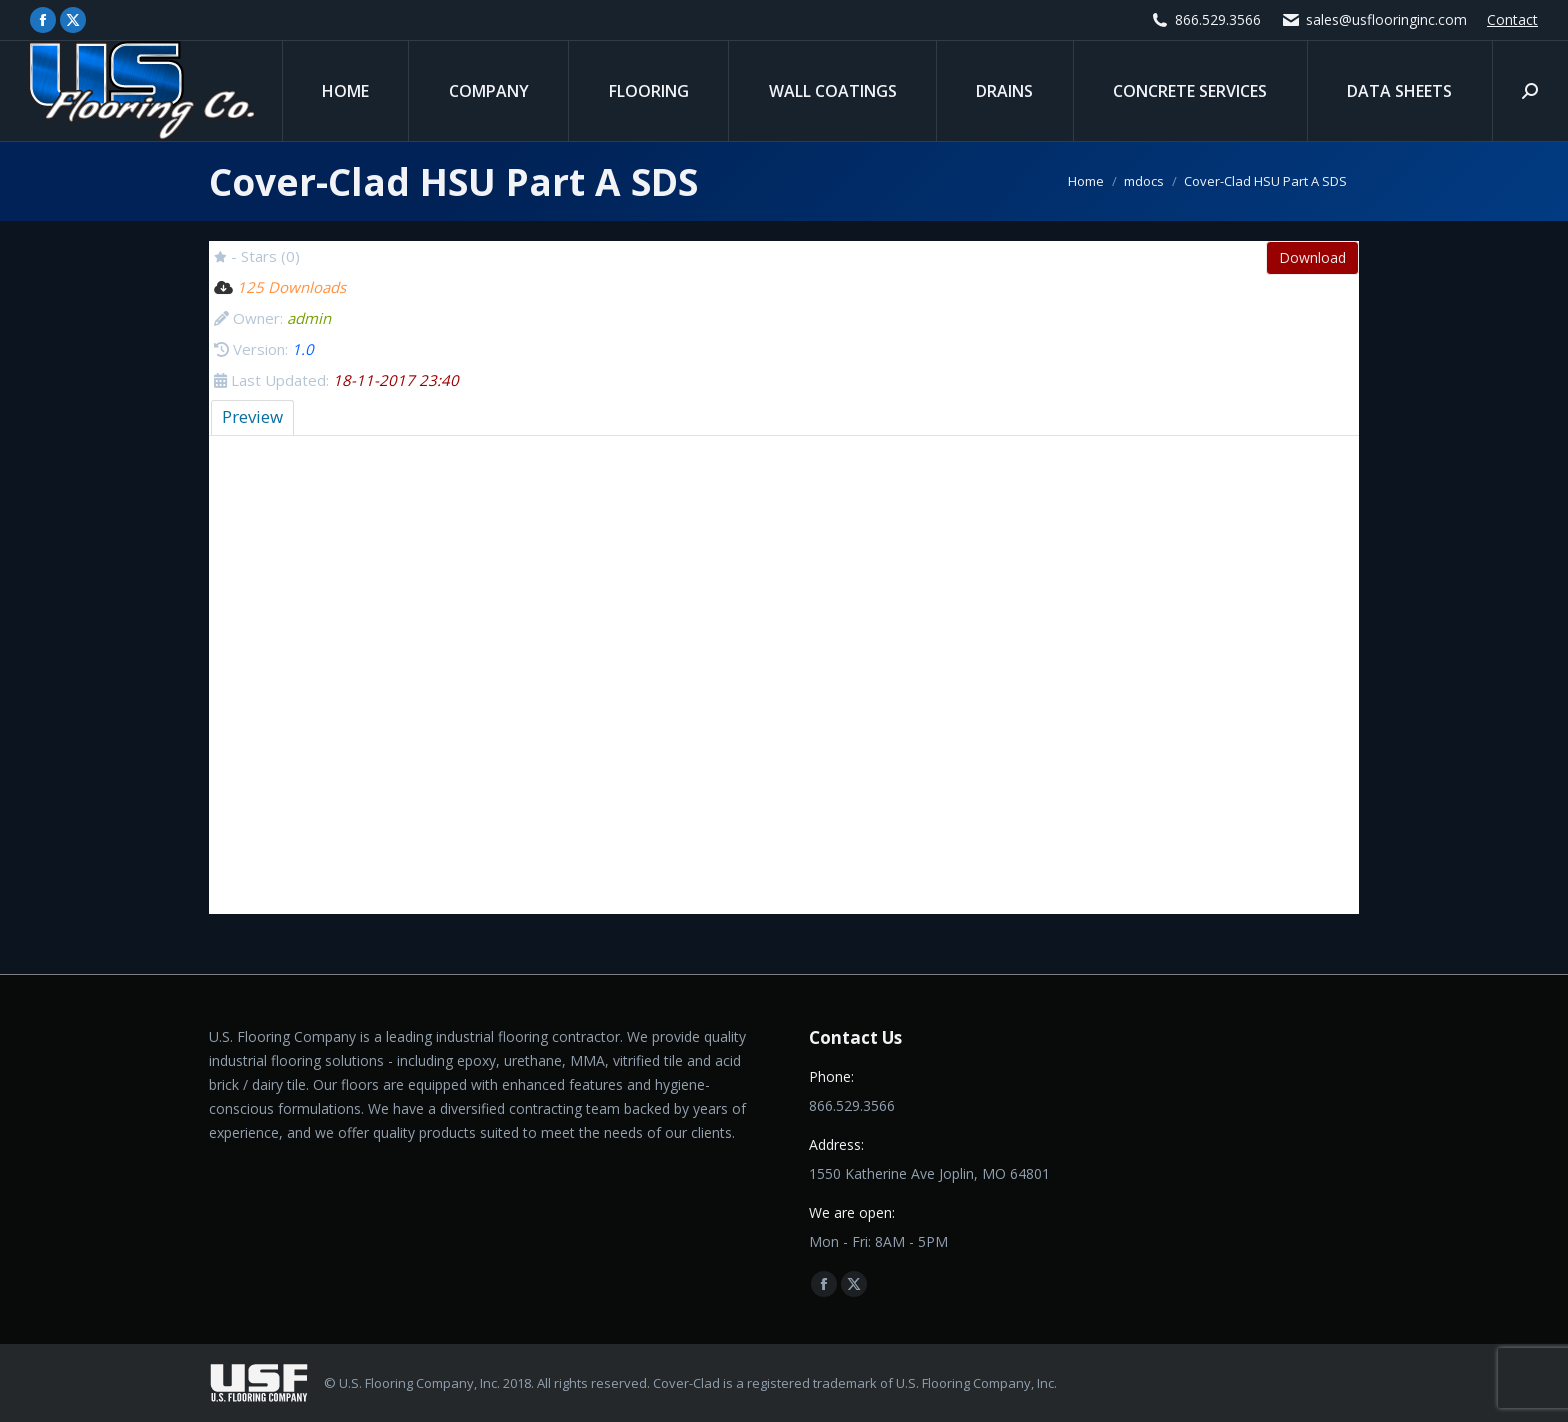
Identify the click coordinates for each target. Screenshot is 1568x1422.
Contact (1512, 19)
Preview (252, 416)
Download (1312, 257)
